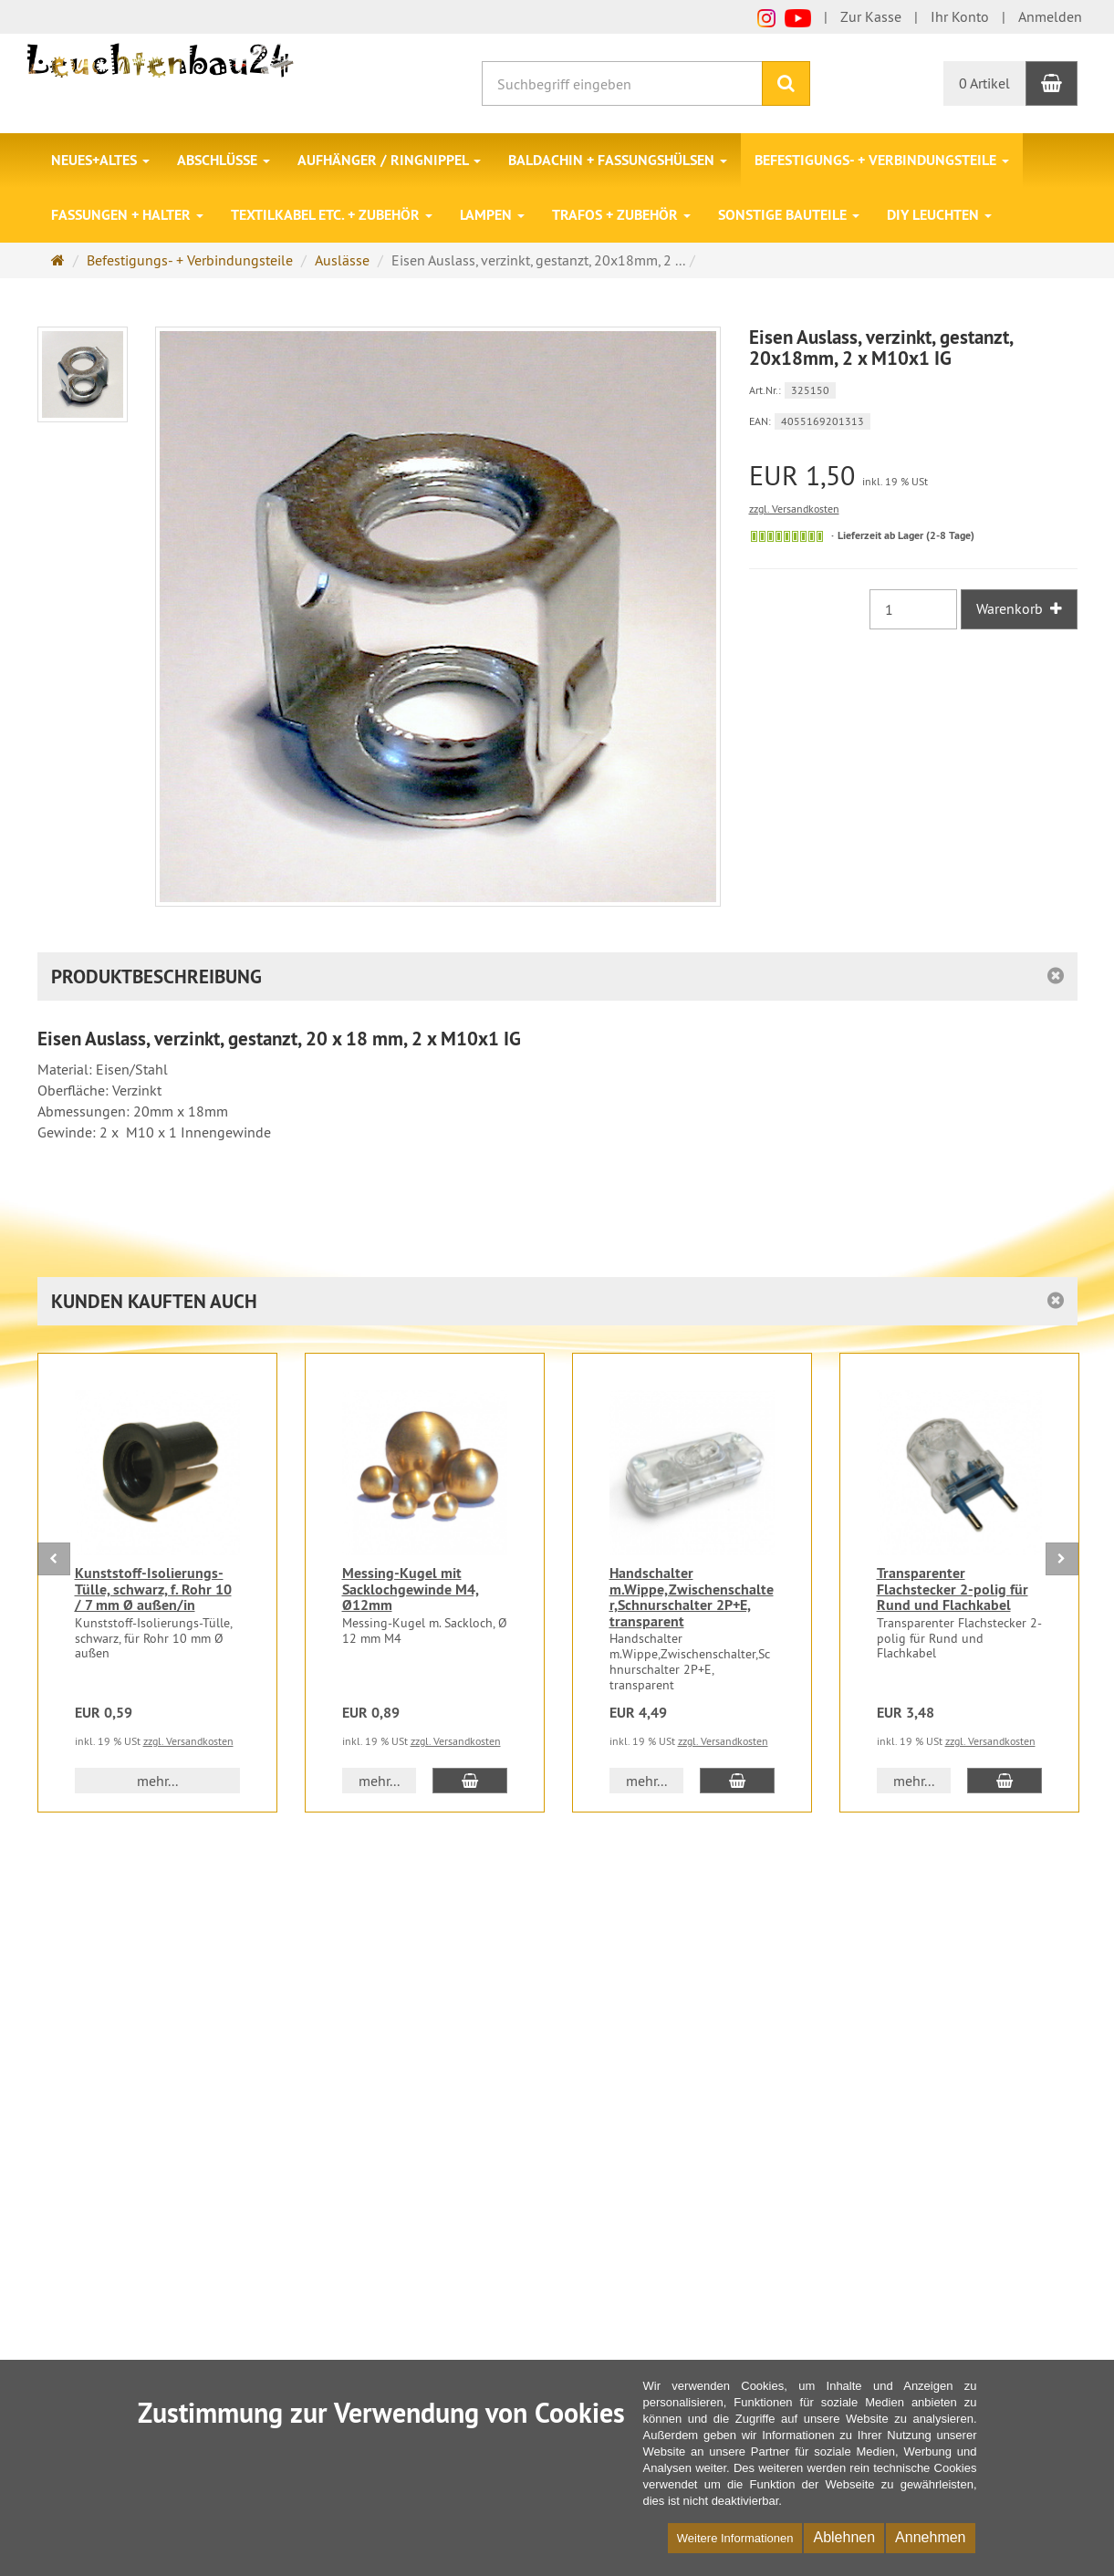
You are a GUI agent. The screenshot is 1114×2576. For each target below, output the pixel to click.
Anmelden (1050, 16)
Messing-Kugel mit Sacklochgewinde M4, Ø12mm (410, 1589)
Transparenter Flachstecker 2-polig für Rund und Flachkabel (952, 1589)
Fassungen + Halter (127, 214)
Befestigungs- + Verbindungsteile (882, 160)
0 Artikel (984, 83)
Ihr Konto (960, 16)
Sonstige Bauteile (788, 214)
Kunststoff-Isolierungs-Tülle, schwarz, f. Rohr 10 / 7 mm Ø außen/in (153, 1589)
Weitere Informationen (735, 2538)
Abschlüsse (223, 160)
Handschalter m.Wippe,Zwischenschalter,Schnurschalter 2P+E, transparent (691, 1597)
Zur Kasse (870, 16)
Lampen (492, 214)
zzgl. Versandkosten (794, 508)
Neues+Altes (100, 160)
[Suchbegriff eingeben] (622, 83)
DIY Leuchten (939, 214)
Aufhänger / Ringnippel (389, 160)
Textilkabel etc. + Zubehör (331, 214)
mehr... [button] (157, 1780)
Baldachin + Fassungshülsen (617, 160)
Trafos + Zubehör (621, 214)
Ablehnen (844, 2537)
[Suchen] (786, 83)
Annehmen (930, 2537)
